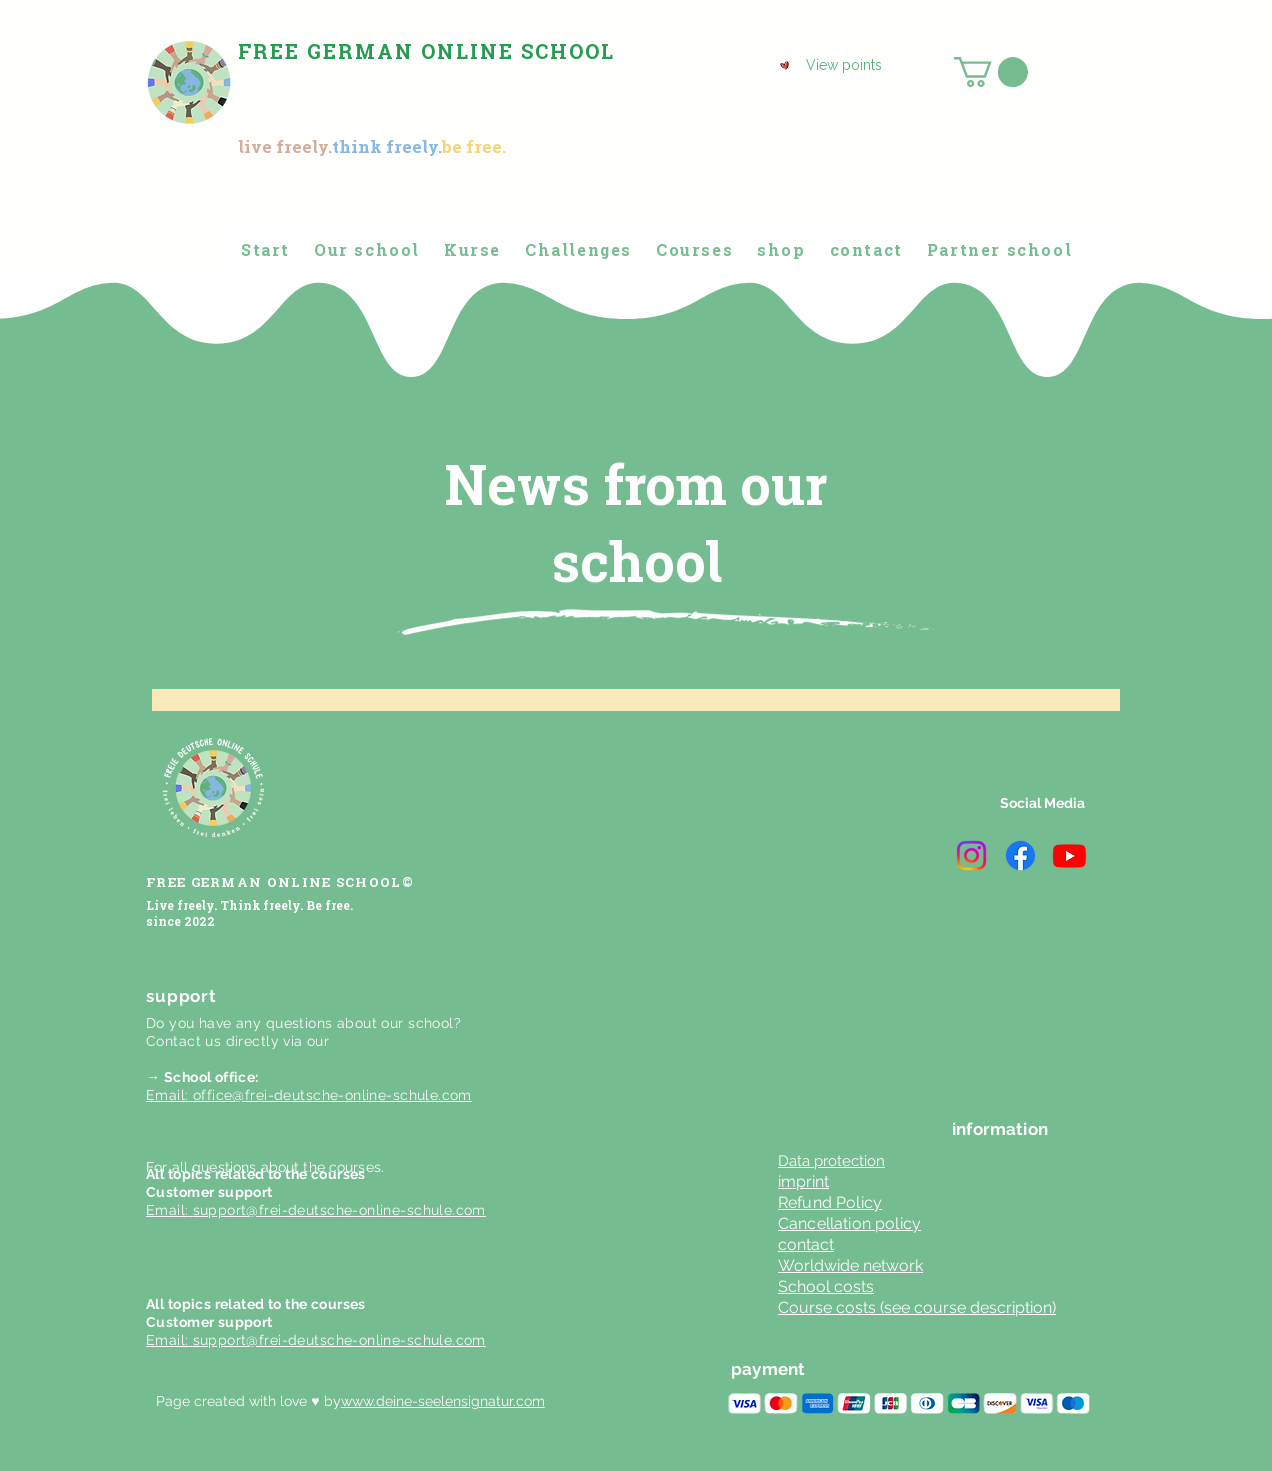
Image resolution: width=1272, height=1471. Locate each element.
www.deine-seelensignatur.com (443, 1401)
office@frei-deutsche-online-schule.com (332, 1095)
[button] (991, 72)
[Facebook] (1020, 855)
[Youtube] (1069, 855)
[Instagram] (971, 855)
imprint (803, 1181)
